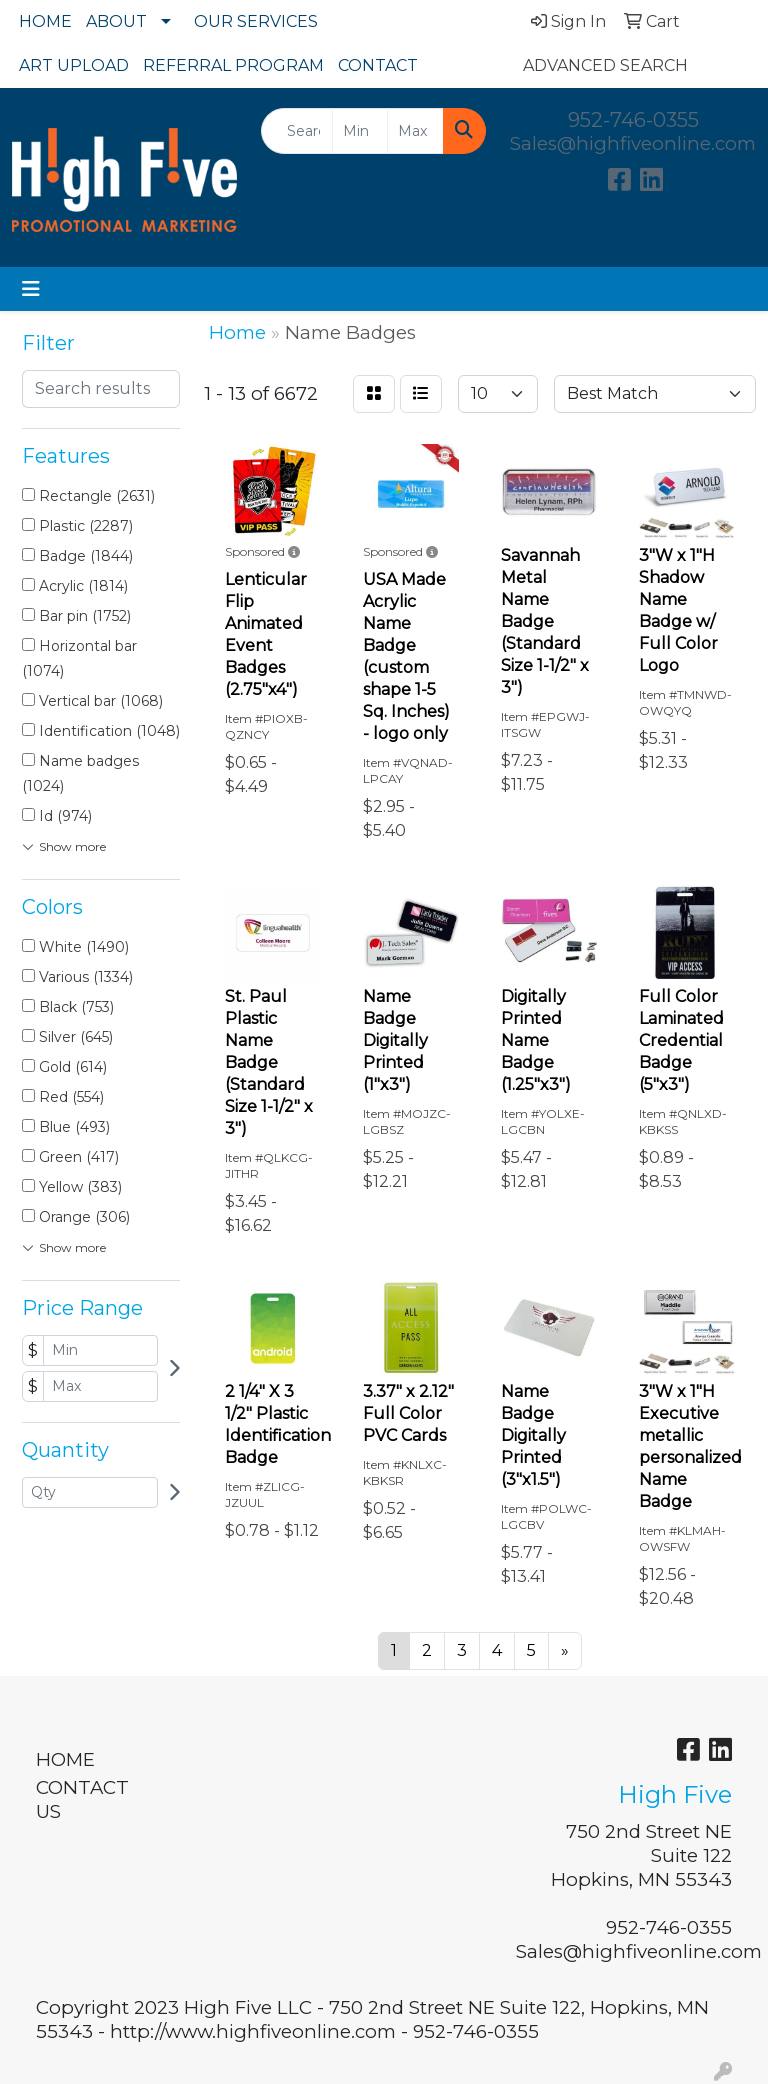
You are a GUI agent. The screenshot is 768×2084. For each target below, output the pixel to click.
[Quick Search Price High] (415, 131)
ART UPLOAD (74, 65)
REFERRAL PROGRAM (233, 65)
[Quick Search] (297, 131)
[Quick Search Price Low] (360, 131)
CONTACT (378, 65)
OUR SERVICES (256, 21)
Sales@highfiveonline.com (633, 143)
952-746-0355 (633, 120)
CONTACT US (82, 1799)
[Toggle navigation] (31, 289)
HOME (45, 21)
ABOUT (116, 21)
